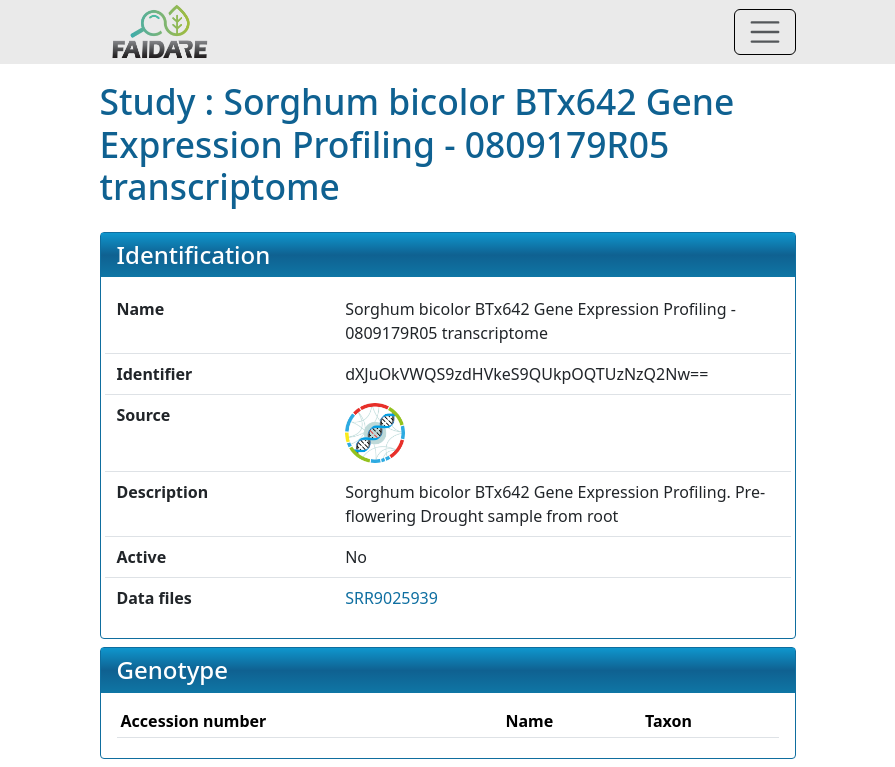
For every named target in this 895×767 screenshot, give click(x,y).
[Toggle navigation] (765, 32)
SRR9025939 (391, 598)
